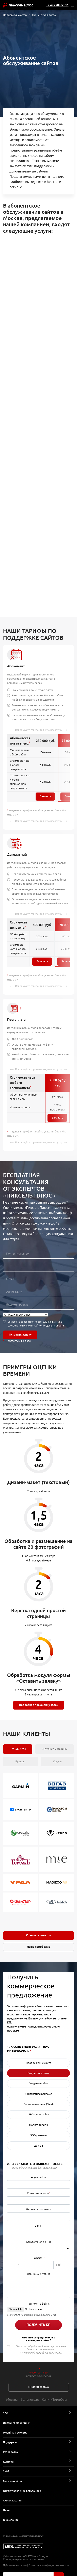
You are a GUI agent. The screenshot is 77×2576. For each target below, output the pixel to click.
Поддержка (10, 2442)
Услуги (57, 1761)
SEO (5, 2413)
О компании (11, 2519)
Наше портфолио (38, 1946)
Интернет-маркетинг (16, 2422)
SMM (6, 2471)
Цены (6, 2510)
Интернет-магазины (54, 1748)
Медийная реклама (15, 2432)
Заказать (45, 796)
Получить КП (38, 2325)
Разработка (10, 2451)
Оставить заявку (20, 1334)
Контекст (8, 2461)
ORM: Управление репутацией (22, 2490)
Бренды (20, 1761)
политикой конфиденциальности (45, 1325)
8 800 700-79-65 (38, 2372)
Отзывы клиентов (38, 1935)
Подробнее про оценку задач (38, 1705)
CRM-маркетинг (13, 2500)
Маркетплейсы (12, 2481)
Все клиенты (18, 1748)
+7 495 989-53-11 (57, 5)
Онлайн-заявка (38, 2387)
